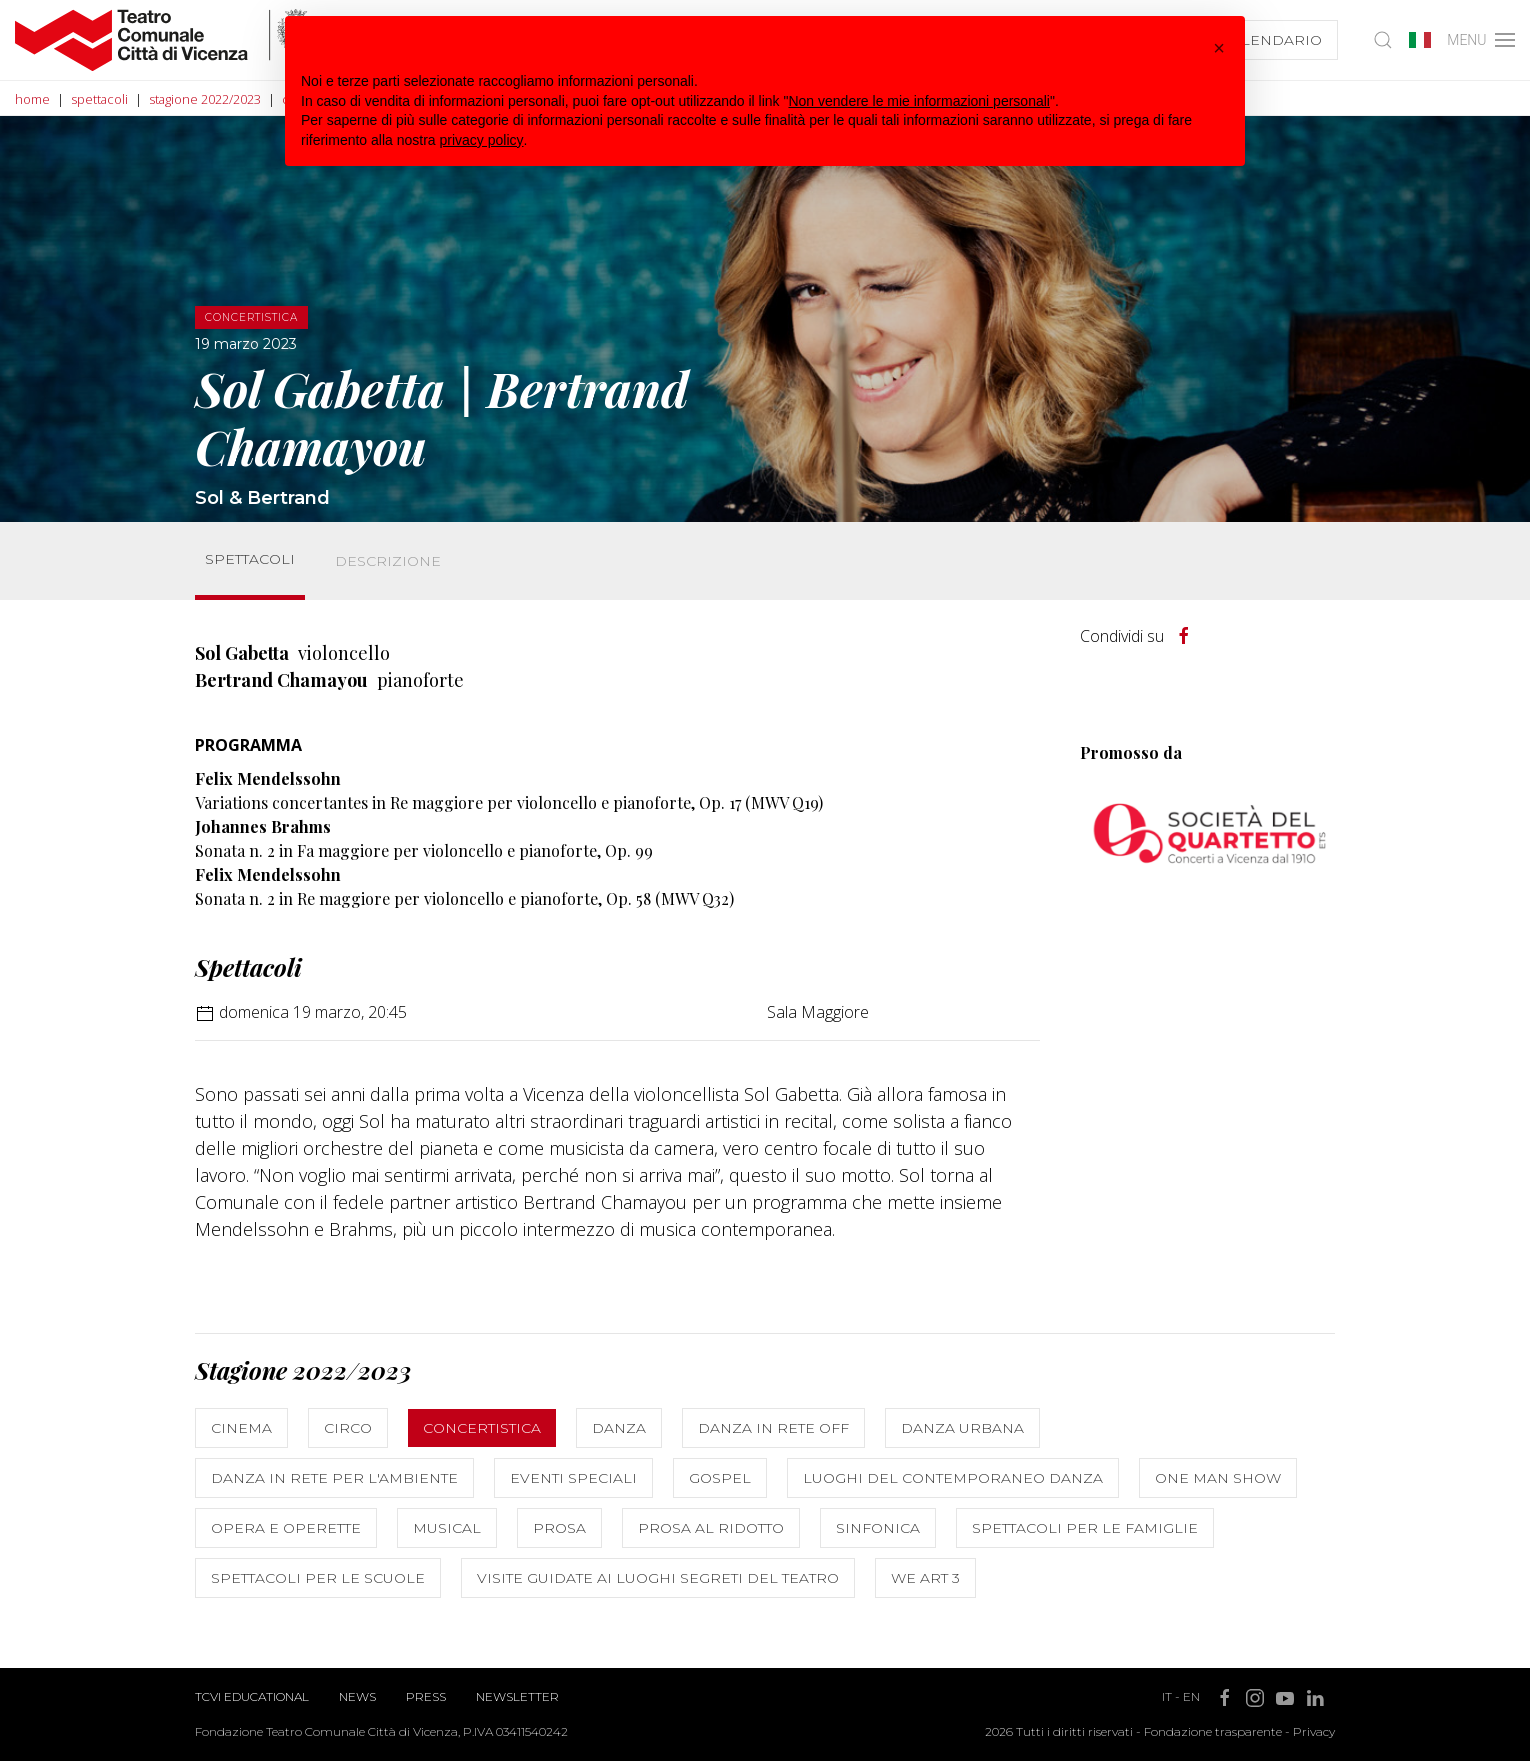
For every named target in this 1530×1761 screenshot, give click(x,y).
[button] (1219, 48)
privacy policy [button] (482, 140)
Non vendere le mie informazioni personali (918, 101)
